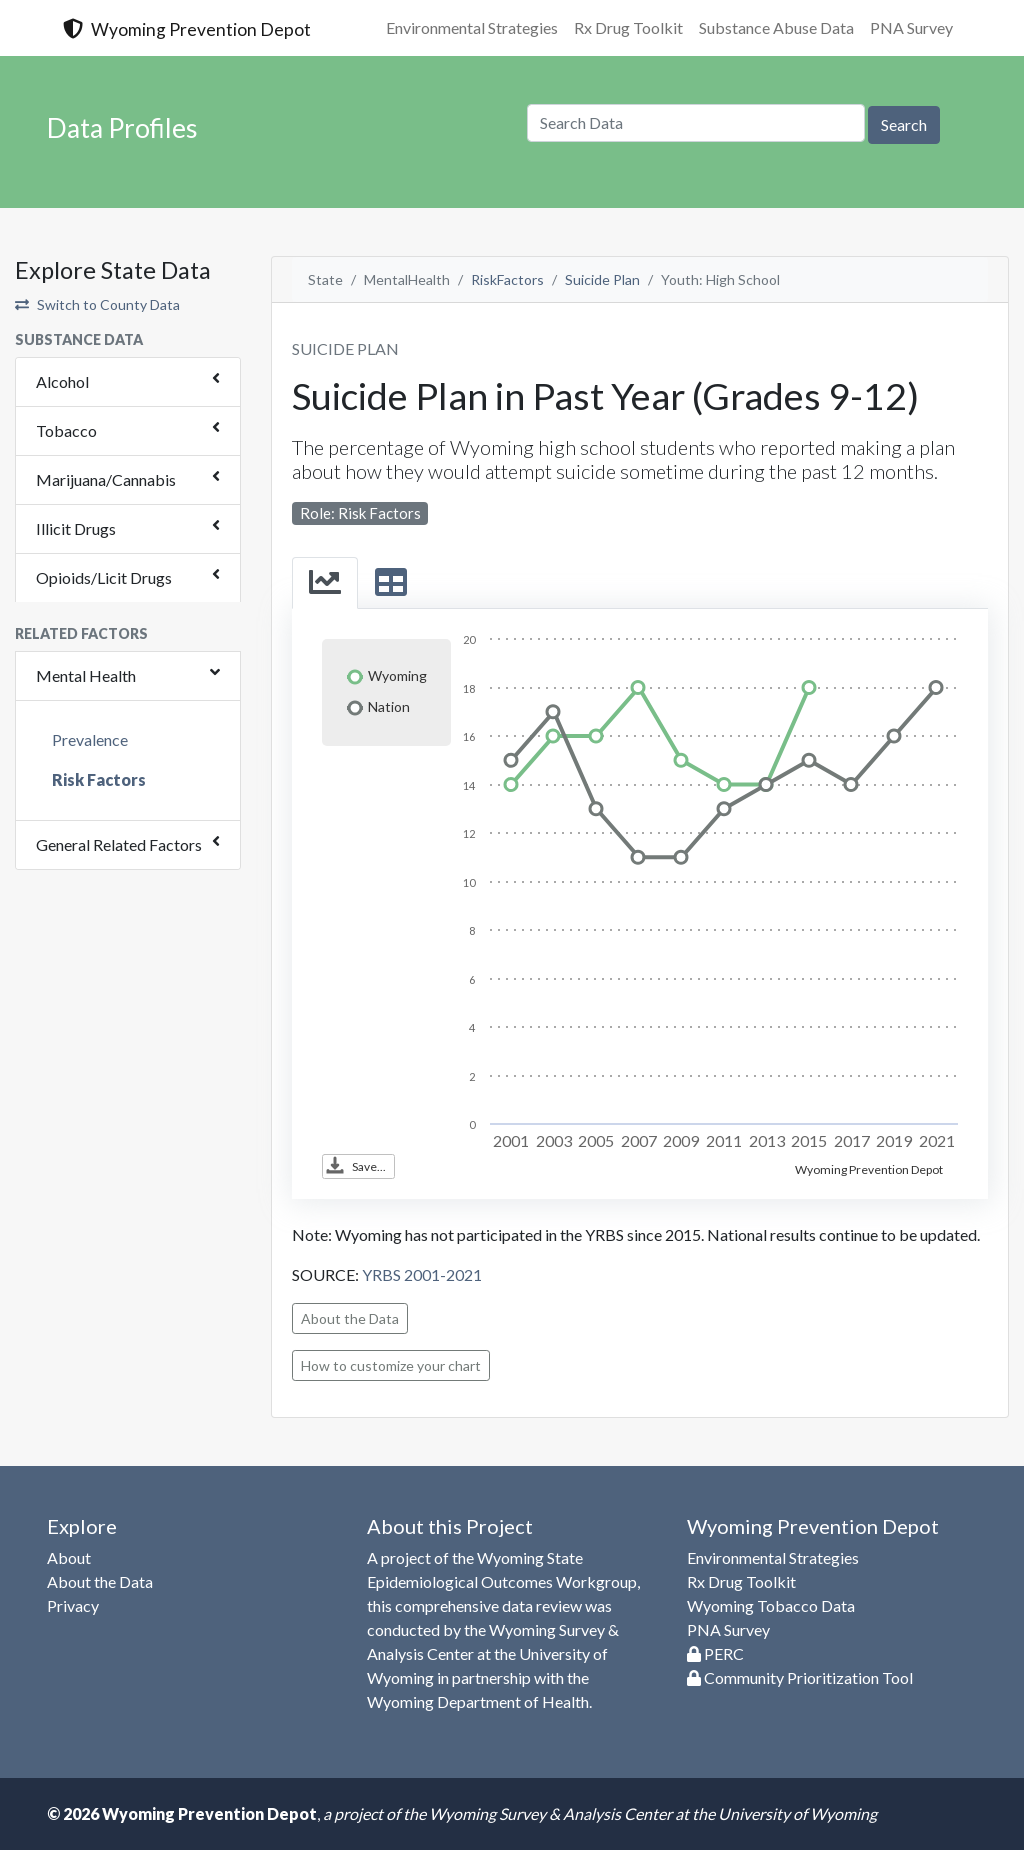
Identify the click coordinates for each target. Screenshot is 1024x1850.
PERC (715, 1653)
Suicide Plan (602, 279)
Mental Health (86, 675)
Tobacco (66, 430)
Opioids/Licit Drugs (104, 577)
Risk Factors (99, 779)
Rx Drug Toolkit (628, 27)
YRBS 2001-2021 (422, 1274)
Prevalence (90, 739)
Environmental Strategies (472, 27)
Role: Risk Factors (360, 513)
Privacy (73, 1605)
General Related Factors (119, 844)
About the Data (350, 1318)
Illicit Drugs (76, 528)
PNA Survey (911, 27)
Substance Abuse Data (776, 27)
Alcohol (62, 381)
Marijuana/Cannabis (106, 479)
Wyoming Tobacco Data (771, 1605)
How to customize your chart (391, 1365)
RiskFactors (507, 279)
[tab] (325, 583)
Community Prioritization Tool (800, 1677)
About (69, 1557)
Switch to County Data (97, 304)
